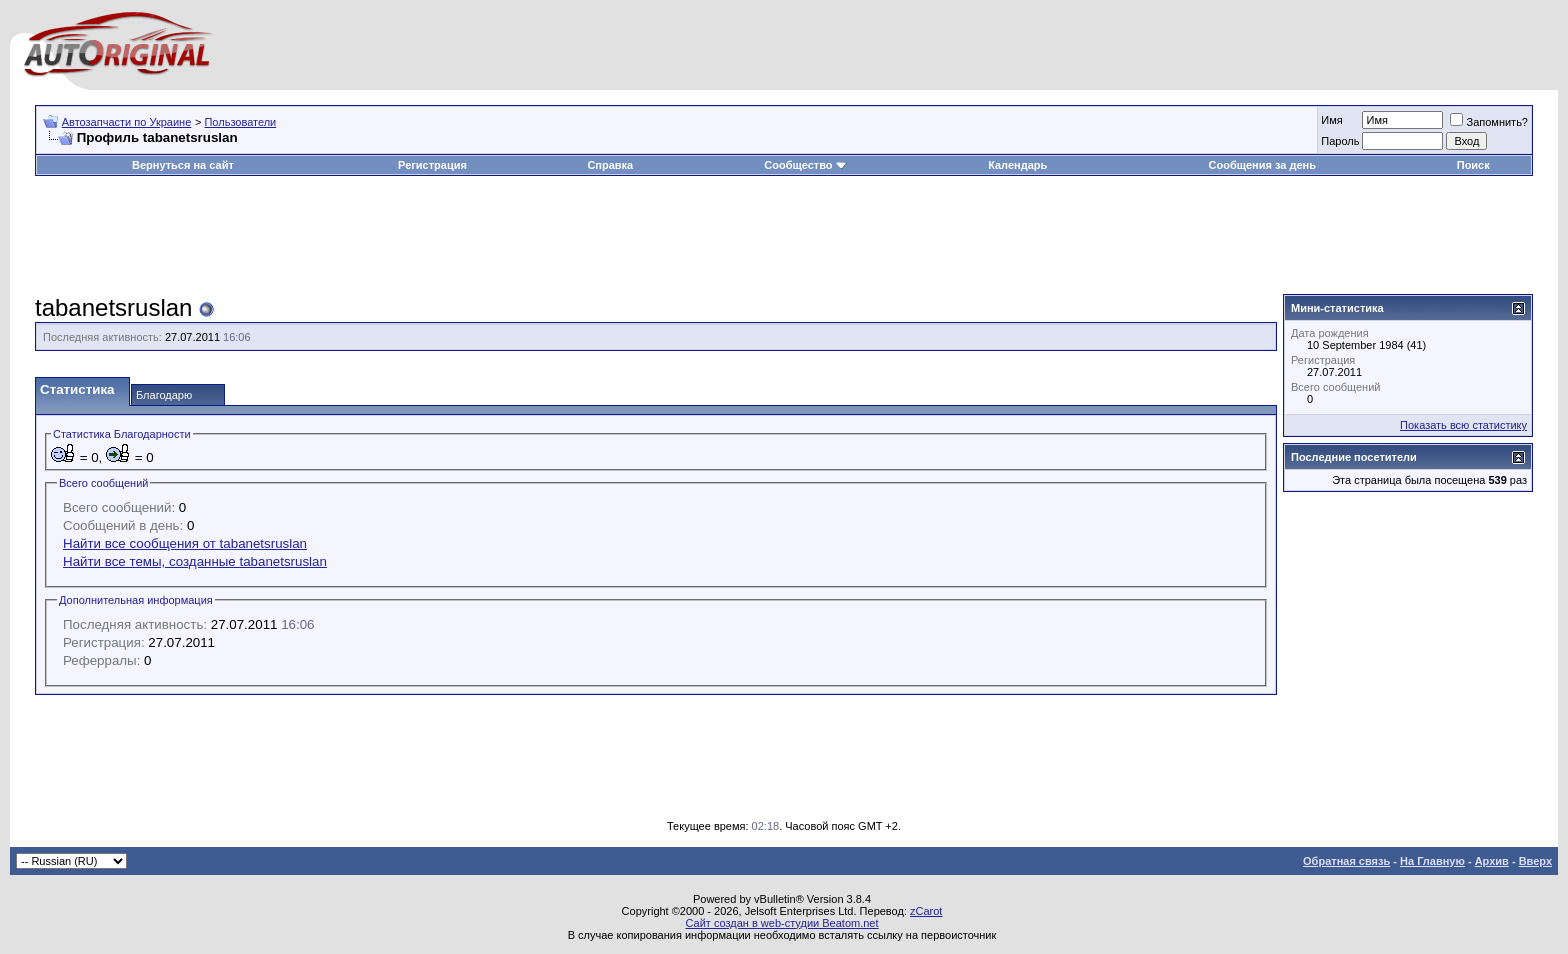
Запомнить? (1489, 122)
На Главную (1432, 861)
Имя (1331, 120)
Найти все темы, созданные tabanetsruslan (195, 561)
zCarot (926, 911)
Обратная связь (1346, 861)
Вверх (1535, 861)
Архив (1492, 861)
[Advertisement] (784, 236)
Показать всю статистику (1463, 425)
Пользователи (240, 122)
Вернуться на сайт (183, 165)
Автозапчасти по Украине (127, 122)
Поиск (1473, 165)
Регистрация (432, 165)
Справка (610, 165)
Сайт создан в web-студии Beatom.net (781, 923)
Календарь (1017, 165)
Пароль (1340, 141)
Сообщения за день (1262, 165)
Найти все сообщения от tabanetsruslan (185, 543)
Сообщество (805, 165)
